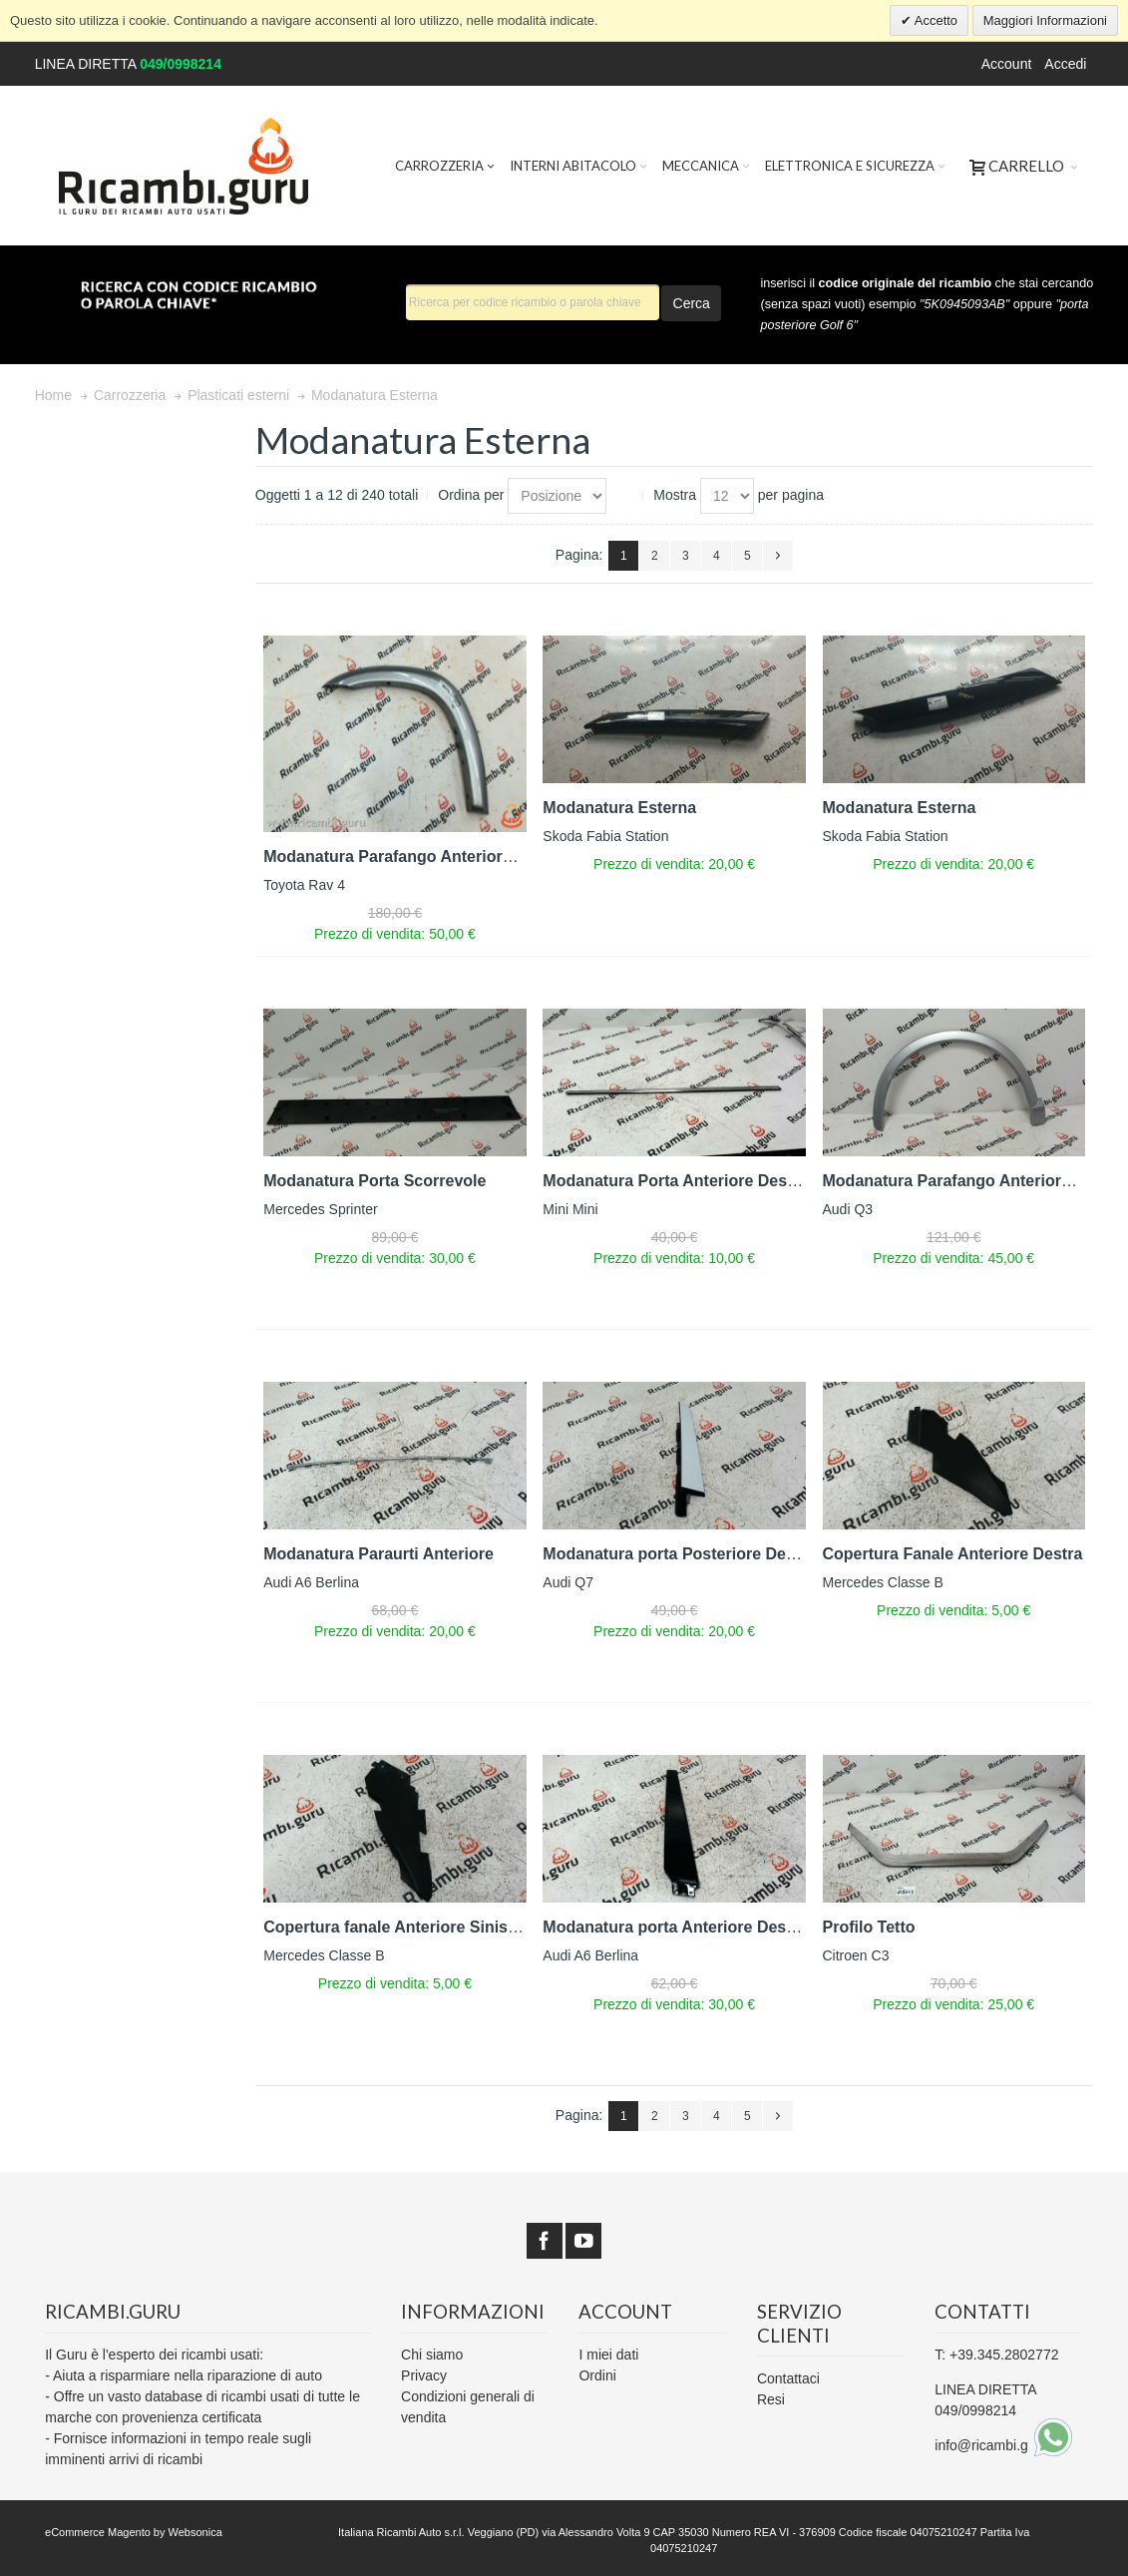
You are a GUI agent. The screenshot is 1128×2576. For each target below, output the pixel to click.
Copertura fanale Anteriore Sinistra (395, 1927)
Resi (771, 2399)
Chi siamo (432, 2354)
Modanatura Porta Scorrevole (374, 1180)
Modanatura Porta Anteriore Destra (675, 1180)
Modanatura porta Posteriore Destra (679, 1553)
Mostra (674, 495)
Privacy (424, 2375)
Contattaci (788, 2378)
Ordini (596, 2375)
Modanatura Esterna (619, 807)
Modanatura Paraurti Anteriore (378, 1553)
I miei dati (608, 2354)
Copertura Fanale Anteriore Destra (953, 1553)
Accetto (934, 20)
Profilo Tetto (869, 1927)
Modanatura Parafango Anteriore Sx (399, 856)
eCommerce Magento (98, 2532)
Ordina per (471, 495)
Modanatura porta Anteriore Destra (674, 1927)
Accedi (1065, 64)
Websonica (195, 2532)
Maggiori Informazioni (1045, 20)
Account (1006, 64)
